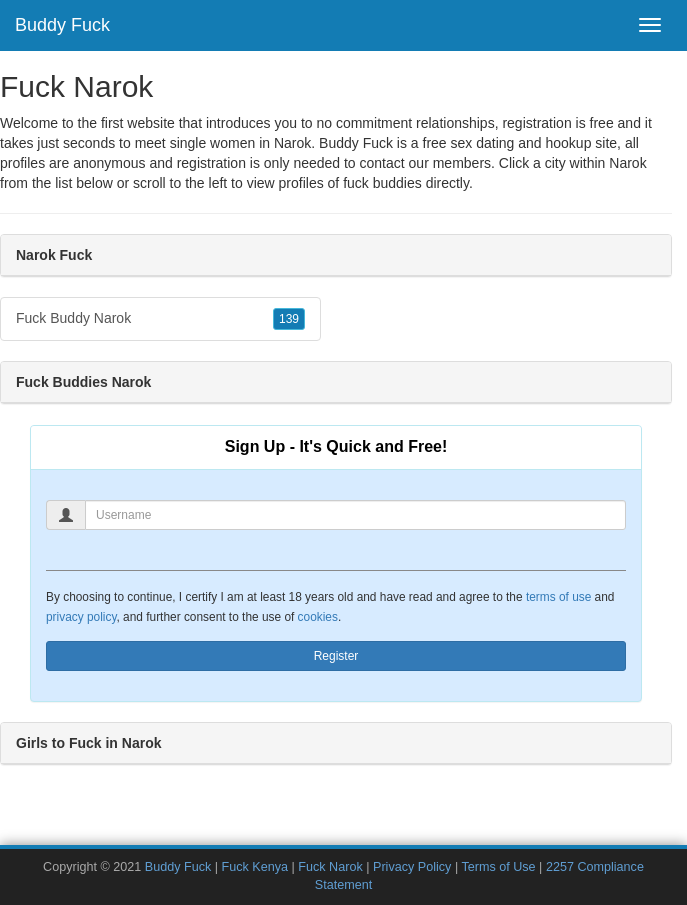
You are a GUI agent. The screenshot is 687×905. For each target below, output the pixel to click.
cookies (318, 617)
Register (336, 656)
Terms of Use (498, 867)
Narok (627, 163)
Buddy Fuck (62, 25)
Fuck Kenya (255, 867)
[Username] (355, 515)
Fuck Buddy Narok (160, 319)
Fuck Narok (330, 867)
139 (289, 319)
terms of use (558, 597)
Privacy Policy (412, 867)
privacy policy (81, 617)
